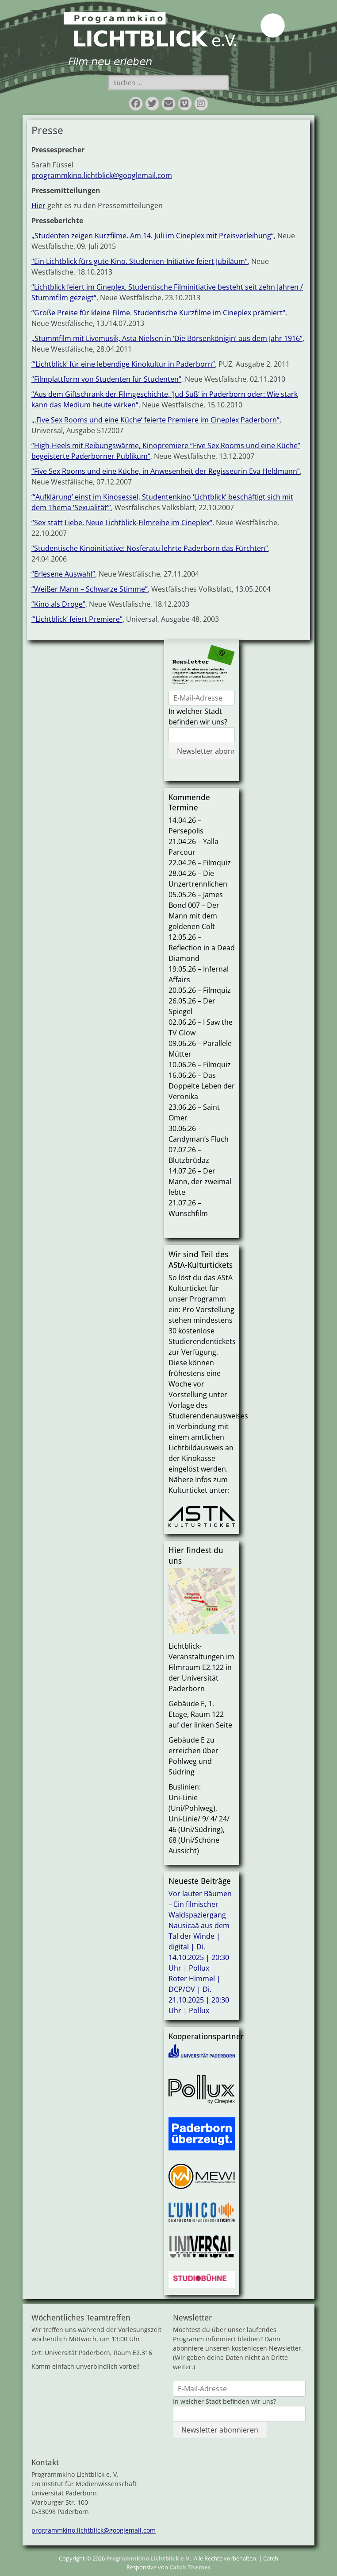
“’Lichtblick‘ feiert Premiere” (77, 619)
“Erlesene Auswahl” (63, 574)
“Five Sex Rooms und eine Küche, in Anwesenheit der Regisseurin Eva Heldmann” (165, 471)
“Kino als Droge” (58, 604)
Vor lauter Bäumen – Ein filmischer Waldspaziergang (200, 1904)
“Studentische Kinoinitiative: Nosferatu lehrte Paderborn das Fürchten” (149, 548)
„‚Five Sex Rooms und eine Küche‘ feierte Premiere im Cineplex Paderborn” (155, 420)
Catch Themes (190, 2567)
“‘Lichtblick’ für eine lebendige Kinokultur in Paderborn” (123, 364)
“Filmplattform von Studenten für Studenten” (106, 379)
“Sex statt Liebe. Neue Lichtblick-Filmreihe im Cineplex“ (121, 522)
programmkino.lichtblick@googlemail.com (101, 175)
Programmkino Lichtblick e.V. (148, 2558)
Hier (38, 205)
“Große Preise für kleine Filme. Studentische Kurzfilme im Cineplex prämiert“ (158, 313)
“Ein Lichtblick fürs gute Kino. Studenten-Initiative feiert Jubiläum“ (139, 261)
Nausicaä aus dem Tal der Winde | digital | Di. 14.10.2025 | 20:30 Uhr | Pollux (199, 1947)
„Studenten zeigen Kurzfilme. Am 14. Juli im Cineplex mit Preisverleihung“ (152, 235)
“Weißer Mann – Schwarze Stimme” (89, 589)
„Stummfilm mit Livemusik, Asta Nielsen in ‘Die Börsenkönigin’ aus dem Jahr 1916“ (167, 338)
